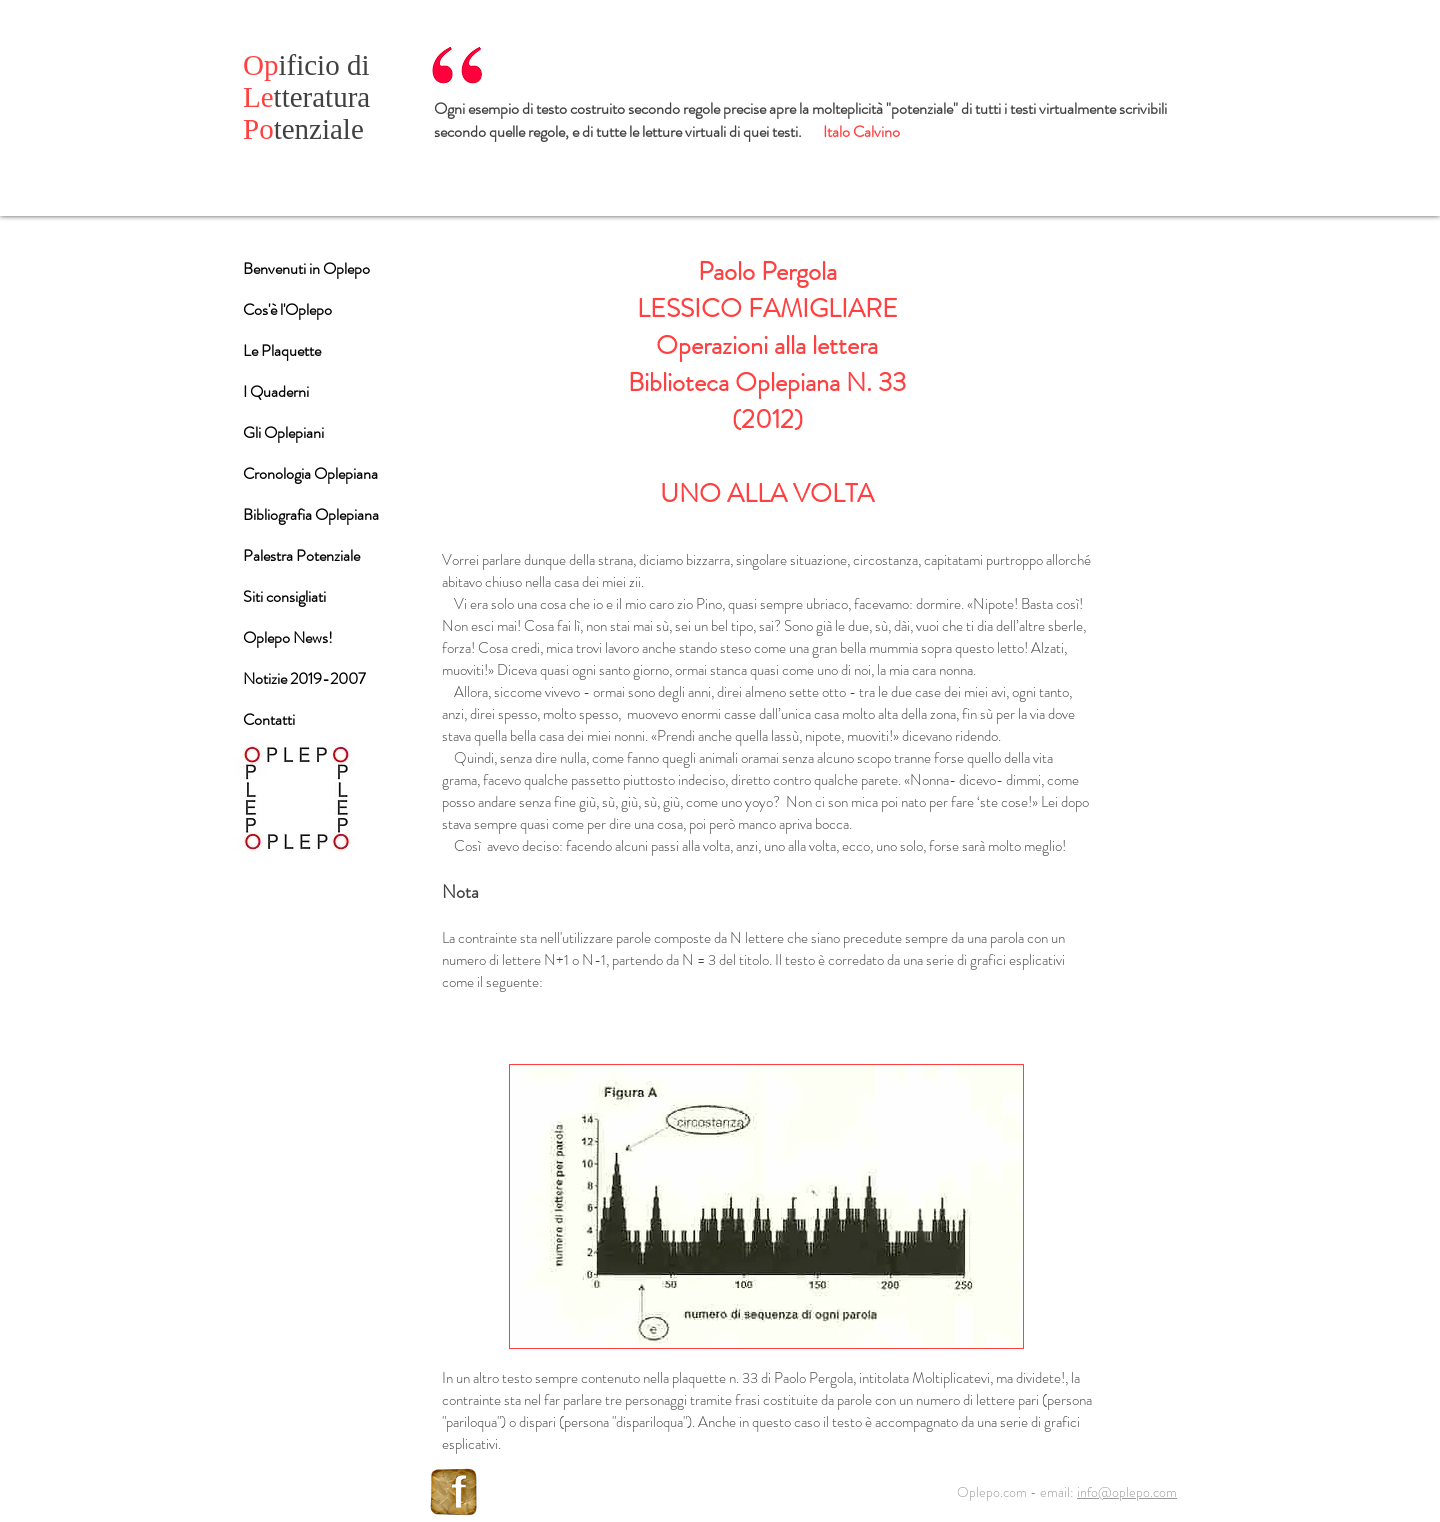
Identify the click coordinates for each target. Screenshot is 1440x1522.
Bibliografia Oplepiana (311, 514)
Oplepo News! (288, 637)
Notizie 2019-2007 (304, 678)
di (358, 65)
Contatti (269, 719)
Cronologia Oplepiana (310, 473)
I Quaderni (276, 391)
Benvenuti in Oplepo (306, 268)
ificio (295, 65)
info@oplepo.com (1127, 1492)
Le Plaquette (282, 350)
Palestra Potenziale (301, 555)
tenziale (303, 129)
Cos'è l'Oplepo (287, 309)
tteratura (306, 97)
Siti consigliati (284, 596)
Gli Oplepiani (283, 432)
